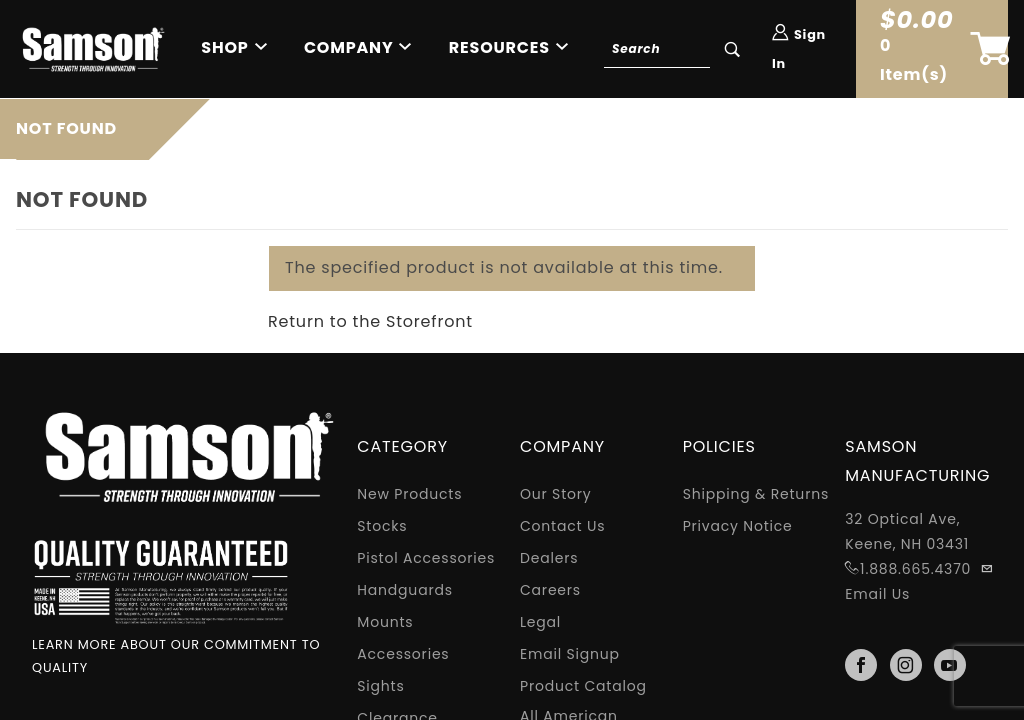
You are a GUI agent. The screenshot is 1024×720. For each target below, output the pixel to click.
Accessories (403, 654)
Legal (540, 622)
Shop (224, 47)
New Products (409, 494)
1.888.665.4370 (915, 569)
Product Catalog (583, 686)
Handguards (404, 590)
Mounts (385, 622)
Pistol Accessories (426, 558)
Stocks (382, 526)
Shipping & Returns (756, 494)
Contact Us (562, 526)
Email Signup (570, 654)
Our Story (556, 494)
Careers (550, 590)
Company (349, 47)
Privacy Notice (738, 526)
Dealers (549, 558)
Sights (380, 686)
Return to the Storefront (370, 321)
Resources (499, 47)
